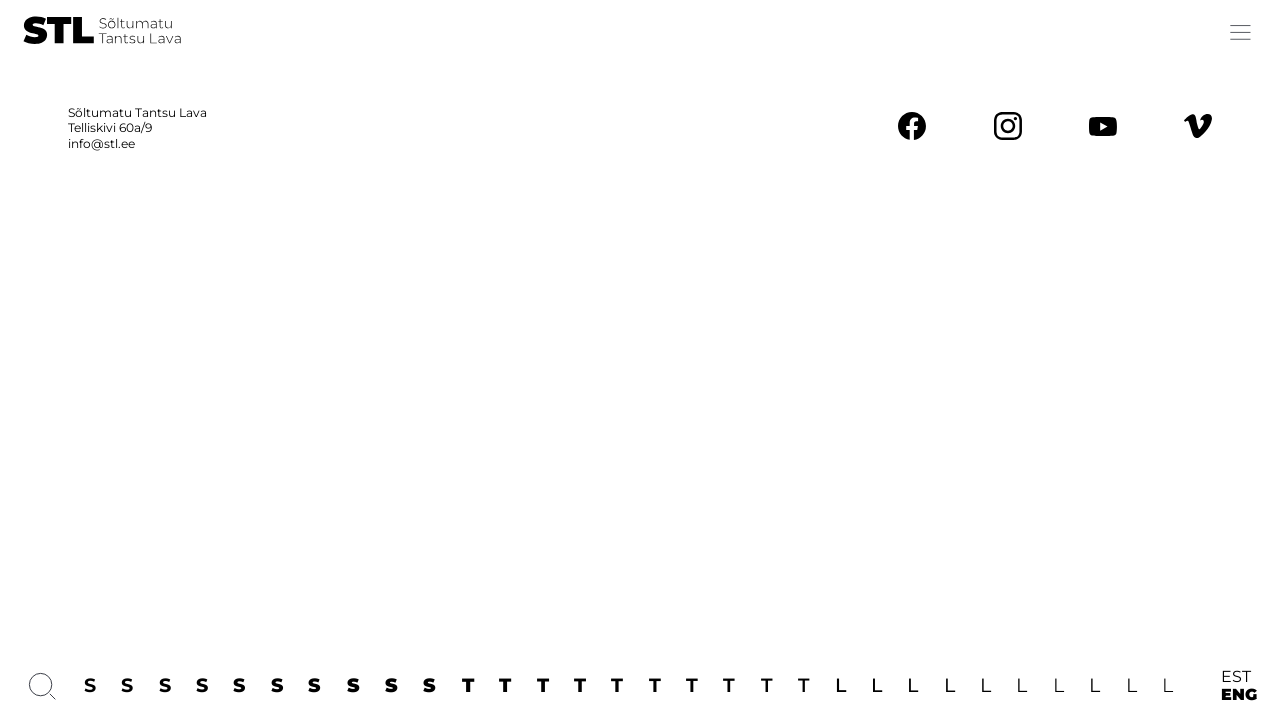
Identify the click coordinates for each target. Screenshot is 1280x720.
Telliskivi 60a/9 (110, 127)
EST (1236, 677)
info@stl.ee (101, 143)
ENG (1239, 695)
